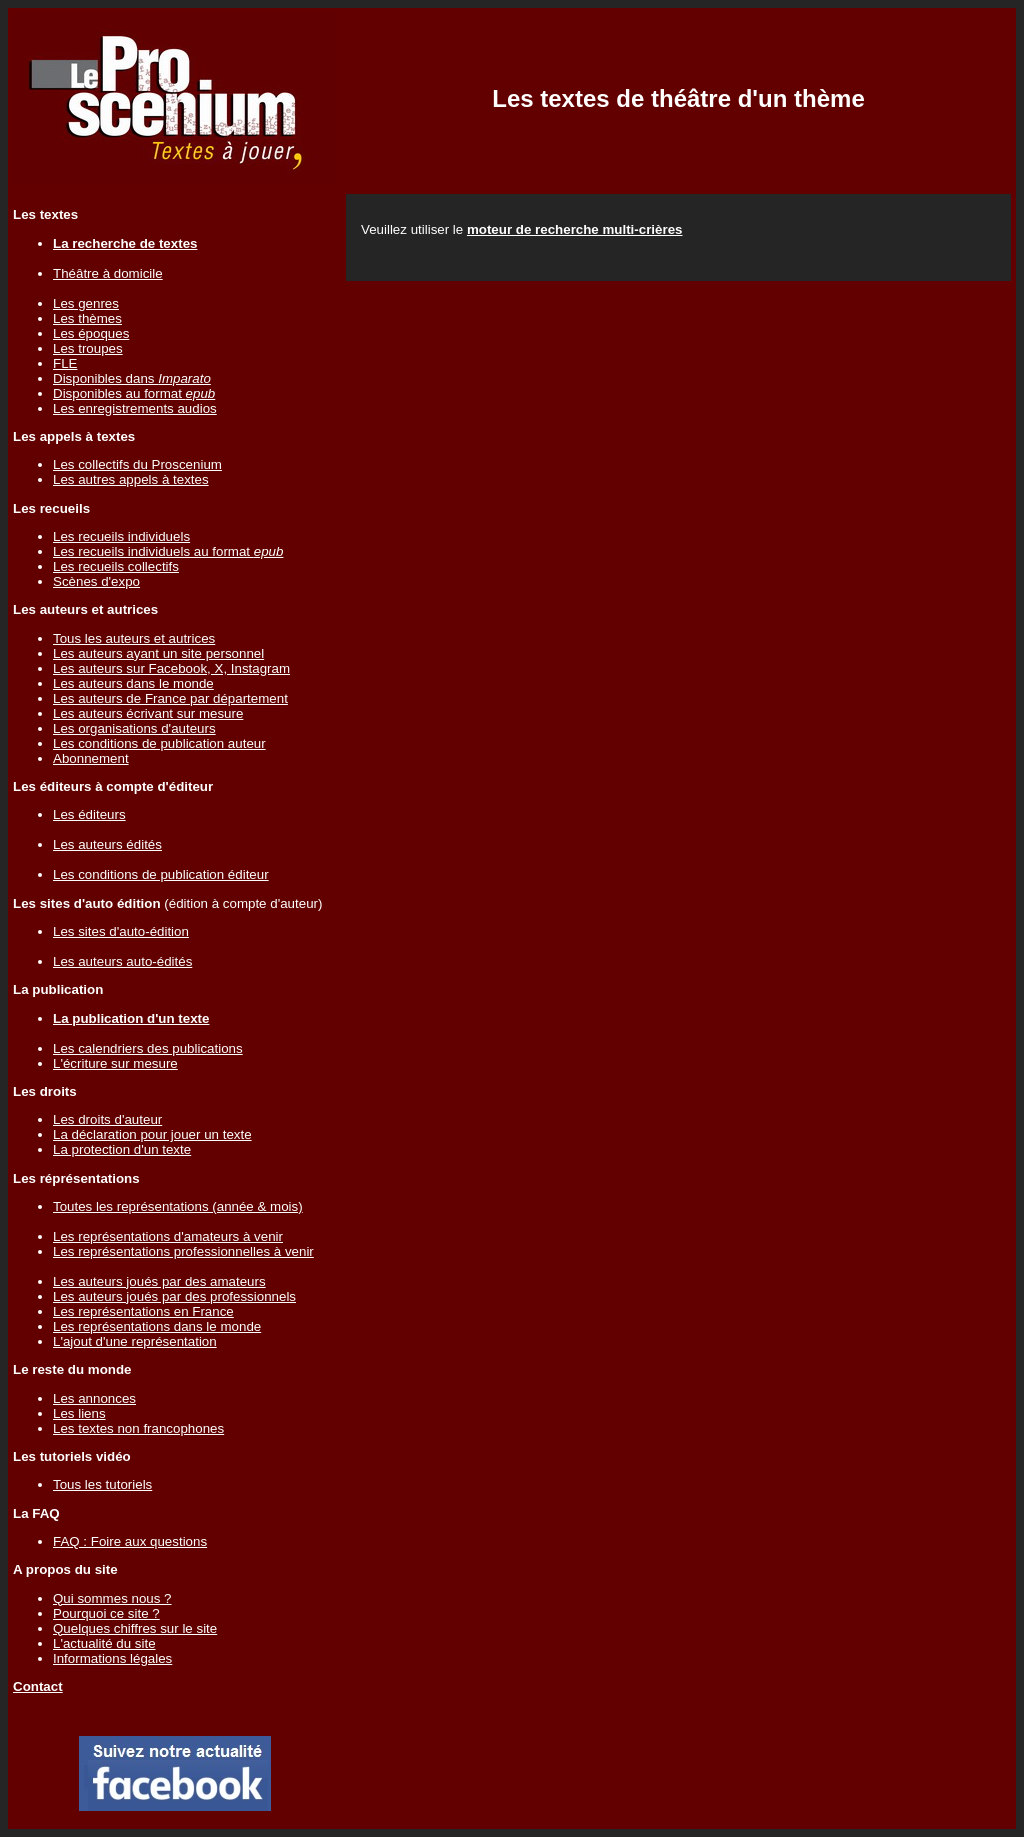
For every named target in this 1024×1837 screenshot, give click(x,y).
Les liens (79, 1413)
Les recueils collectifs (116, 566)
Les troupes (88, 348)
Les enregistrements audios (135, 408)
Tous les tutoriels (102, 1484)
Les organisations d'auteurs (134, 728)
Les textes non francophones (138, 1428)
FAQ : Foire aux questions (130, 1541)
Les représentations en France (143, 1311)
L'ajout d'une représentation (135, 1341)
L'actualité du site (104, 1643)
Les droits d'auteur (107, 1119)
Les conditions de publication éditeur (161, 874)
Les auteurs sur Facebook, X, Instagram (171, 668)
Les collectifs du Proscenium (137, 464)
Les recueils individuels (121, 536)
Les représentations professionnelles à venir (183, 1251)
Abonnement (91, 758)
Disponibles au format (134, 393)
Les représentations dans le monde (157, 1326)
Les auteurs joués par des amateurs (159, 1281)
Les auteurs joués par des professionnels (174, 1296)
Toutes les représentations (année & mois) (178, 1206)
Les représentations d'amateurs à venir (168, 1236)
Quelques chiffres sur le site (135, 1628)
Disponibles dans (132, 378)
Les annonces (94, 1398)
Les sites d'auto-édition (121, 931)
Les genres (86, 303)
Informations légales (112, 1658)
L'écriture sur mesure (115, 1063)
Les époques (91, 333)
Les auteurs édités (107, 844)
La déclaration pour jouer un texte (152, 1134)
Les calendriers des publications (148, 1048)
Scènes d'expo (96, 581)
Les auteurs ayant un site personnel (158, 653)
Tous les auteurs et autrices (134, 638)
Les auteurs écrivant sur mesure (148, 713)
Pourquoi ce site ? (106, 1613)
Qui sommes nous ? (112, 1598)
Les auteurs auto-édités (122, 961)
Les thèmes (87, 318)
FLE (65, 363)
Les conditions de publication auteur (159, 743)
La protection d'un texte (122, 1149)
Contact (38, 1686)
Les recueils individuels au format (168, 551)
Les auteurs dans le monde (133, 683)
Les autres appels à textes (131, 479)
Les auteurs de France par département (170, 698)
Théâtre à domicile (108, 273)
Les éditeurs (89, 814)
